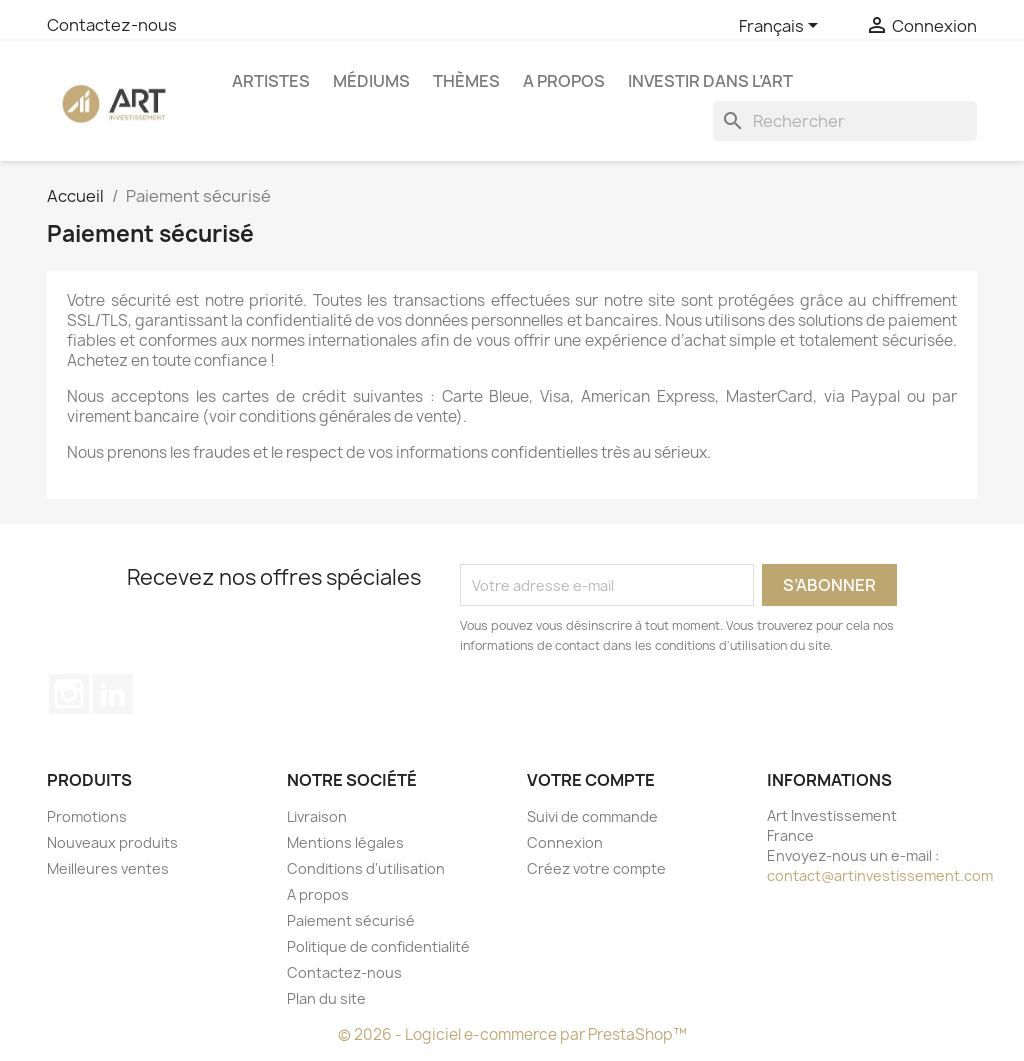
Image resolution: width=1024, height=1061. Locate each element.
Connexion (565, 842)
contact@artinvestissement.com (880, 875)
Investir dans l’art (710, 81)
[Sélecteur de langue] (782, 27)
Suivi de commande (592, 816)
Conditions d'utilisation (366, 868)
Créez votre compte (596, 868)
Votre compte (591, 780)
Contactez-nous (112, 25)
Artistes (271, 81)
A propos (564, 81)
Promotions (87, 816)
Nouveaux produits (112, 842)
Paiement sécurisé (351, 920)
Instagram (69, 694)
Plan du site (326, 998)
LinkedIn (113, 694)
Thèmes (466, 81)
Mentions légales (345, 842)
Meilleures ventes (108, 868)
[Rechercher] (845, 121)
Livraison (317, 816)
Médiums (371, 81)
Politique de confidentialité (378, 946)
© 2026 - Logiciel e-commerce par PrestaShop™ (512, 1034)
